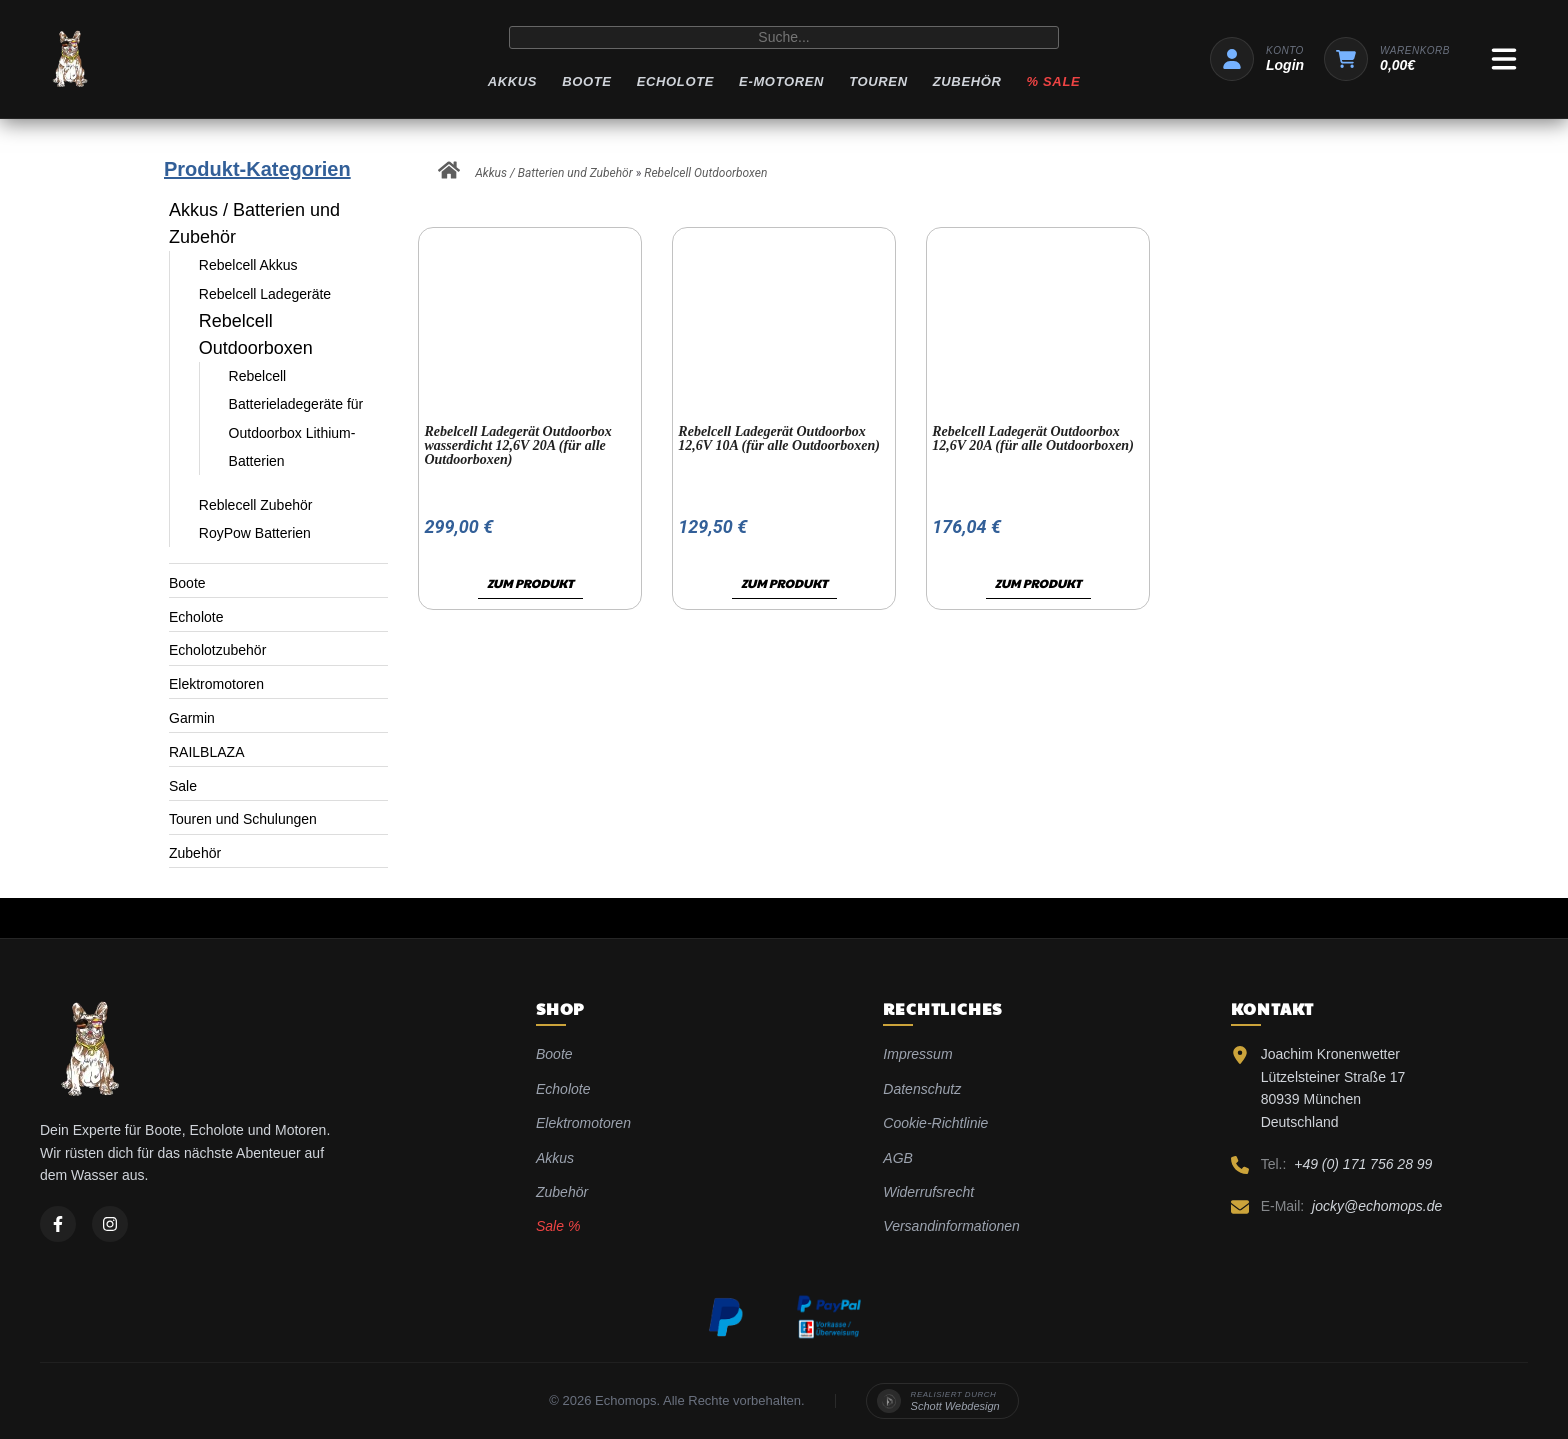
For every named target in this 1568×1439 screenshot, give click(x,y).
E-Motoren (781, 81)
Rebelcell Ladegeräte (265, 294)
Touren (878, 81)
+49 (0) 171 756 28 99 (1363, 1164)
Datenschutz (922, 1089)
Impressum (917, 1054)
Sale (183, 786)
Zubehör (967, 81)
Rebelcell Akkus (248, 265)
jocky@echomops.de (1377, 1206)
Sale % (558, 1226)
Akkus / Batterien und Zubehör (254, 223)
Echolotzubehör (217, 650)
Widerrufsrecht (928, 1192)
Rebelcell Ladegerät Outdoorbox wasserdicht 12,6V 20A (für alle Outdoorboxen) (517, 445)
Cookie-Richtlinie (935, 1123)
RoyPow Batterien (255, 533)
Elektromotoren (216, 684)
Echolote (675, 81)
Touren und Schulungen (243, 819)
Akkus (512, 81)
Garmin (192, 718)
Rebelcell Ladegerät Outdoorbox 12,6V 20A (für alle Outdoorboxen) (1033, 438)
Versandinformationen (951, 1226)
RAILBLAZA (206, 752)
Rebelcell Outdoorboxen (705, 173)
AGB (898, 1158)
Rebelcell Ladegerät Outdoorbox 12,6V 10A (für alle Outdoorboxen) (779, 438)
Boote (586, 81)
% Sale (1054, 81)
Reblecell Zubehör (256, 505)
